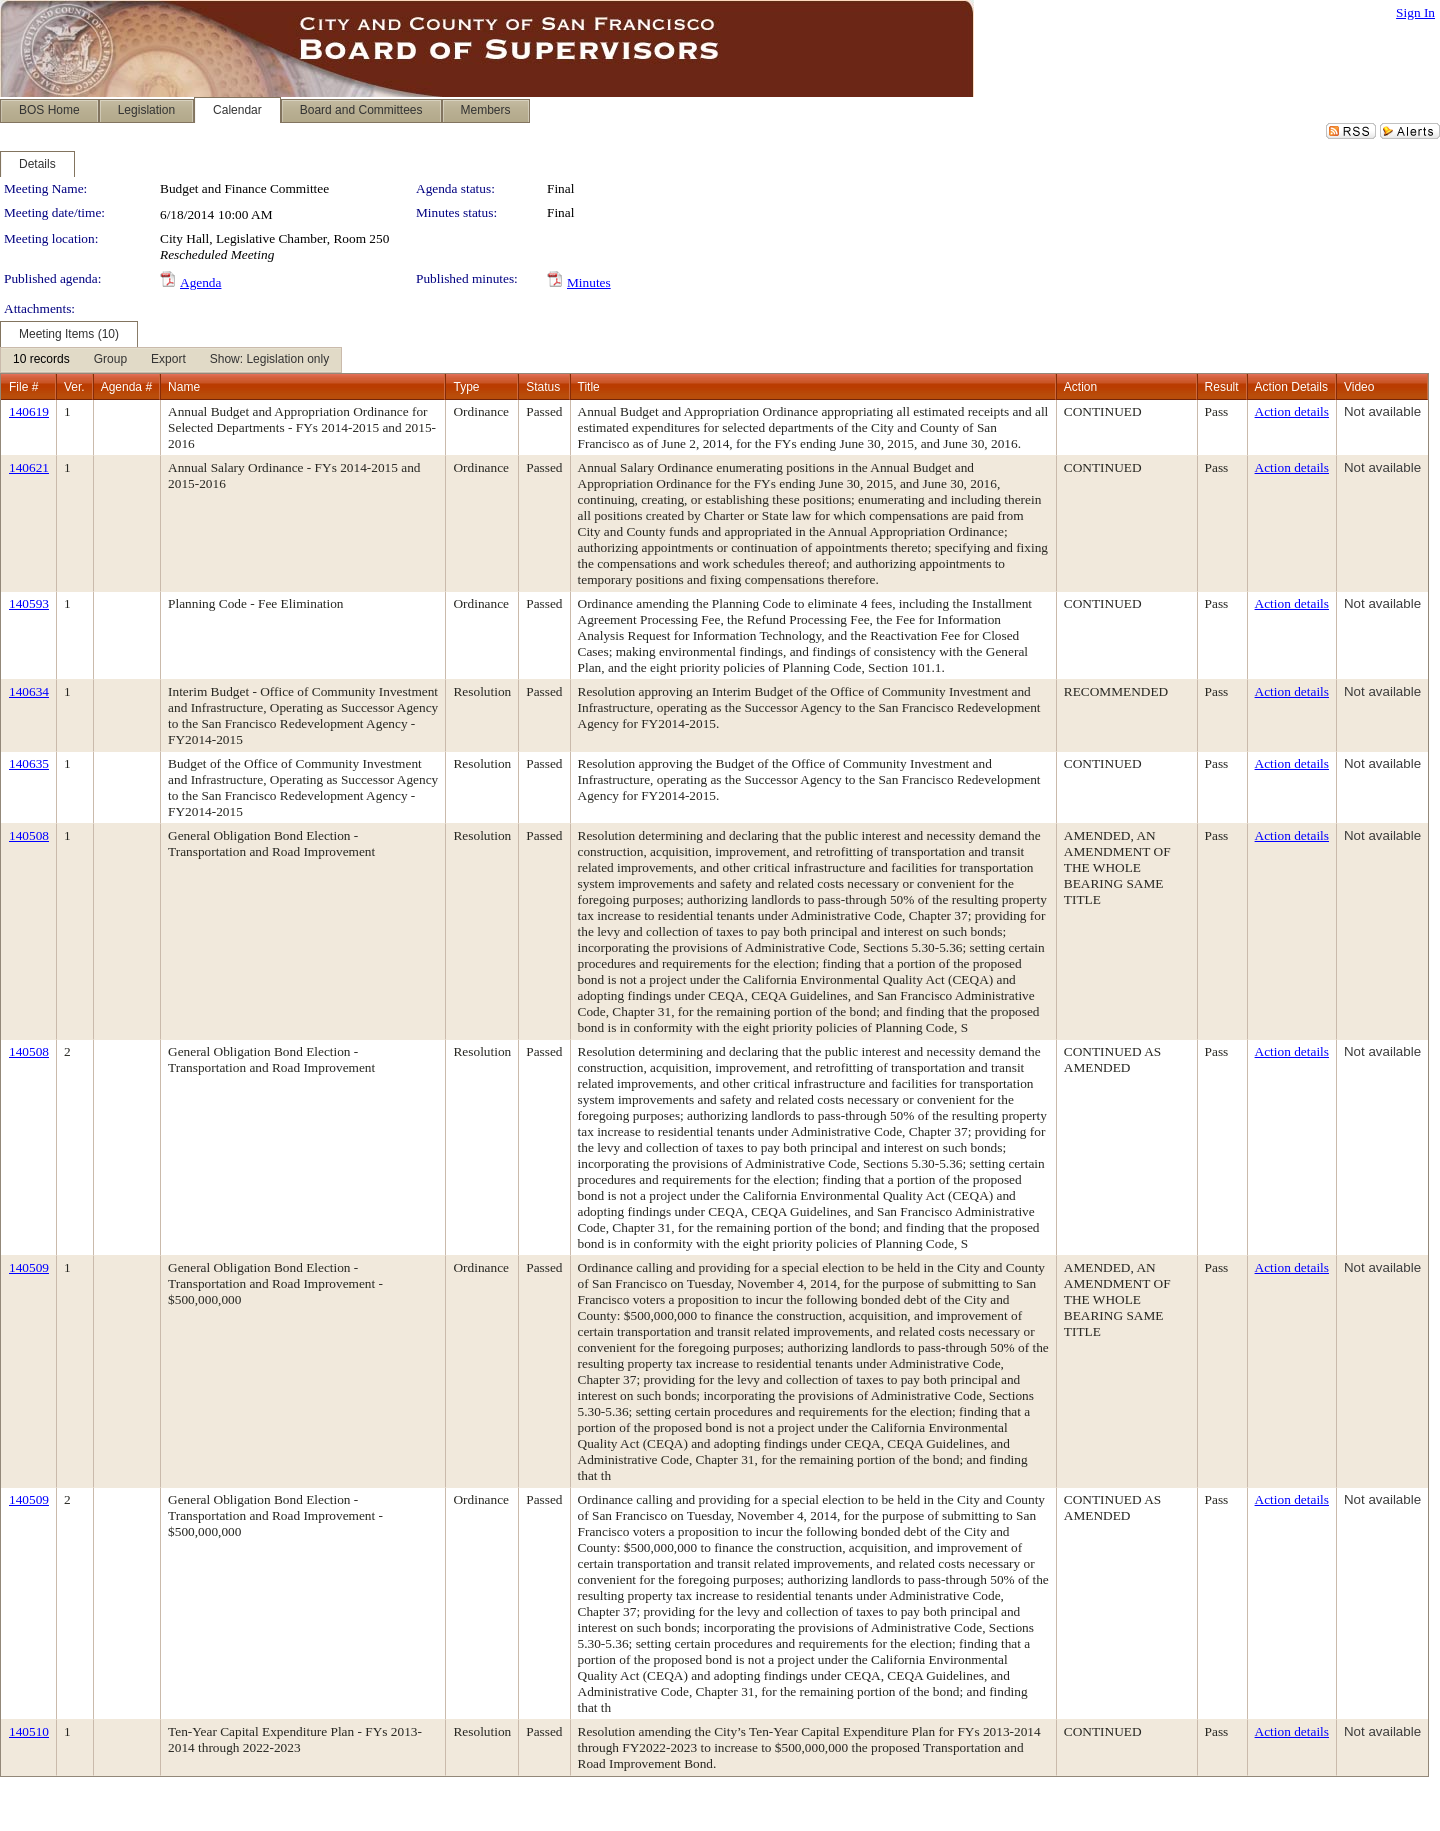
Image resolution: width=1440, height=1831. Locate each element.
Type (466, 387)
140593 (29, 603)
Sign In (1415, 12)
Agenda (200, 282)
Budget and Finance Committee (244, 188)
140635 (29, 763)
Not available (1382, 411)
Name (184, 387)
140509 (29, 1267)
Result (1222, 387)
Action (1080, 387)
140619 (29, 411)
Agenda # (126, 387)
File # (23, 387)
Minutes (589, 282)
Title (589, 387)
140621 (29, 467)
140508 (29, 835)
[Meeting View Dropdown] (269, 360)
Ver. (74, 387)
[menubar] (171, 360)
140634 (29, 691)
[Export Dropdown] (168, 360)
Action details (1292, 411)
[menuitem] (41, 360)
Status (543, 387)
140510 (29, 1731)
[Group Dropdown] (110, 360)
